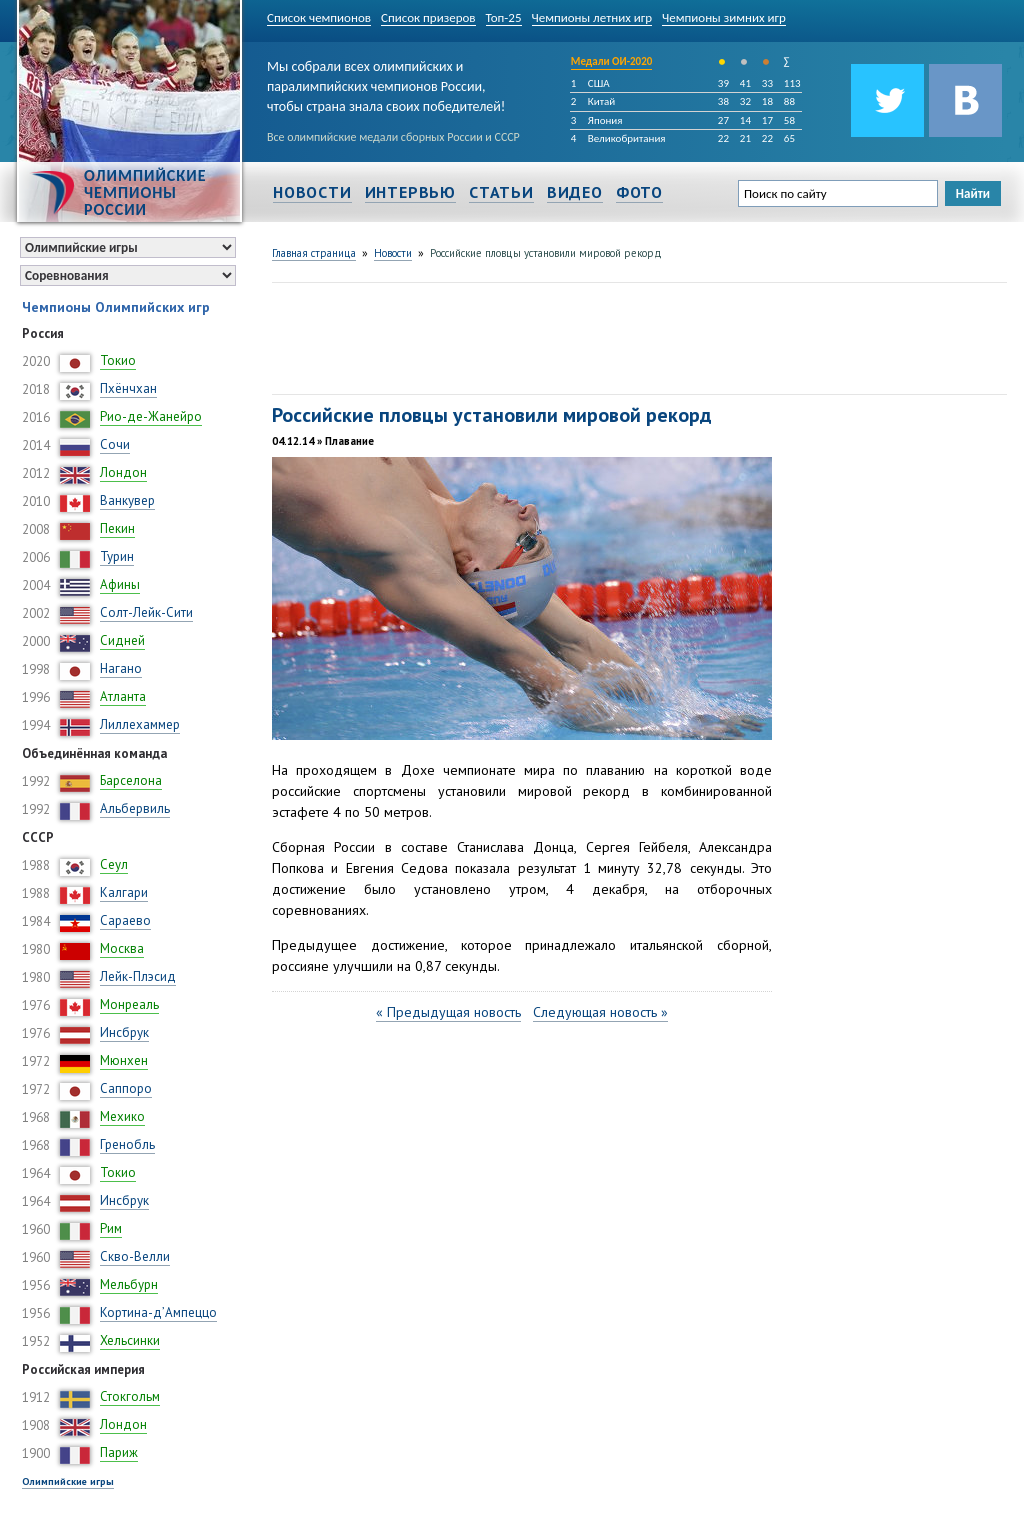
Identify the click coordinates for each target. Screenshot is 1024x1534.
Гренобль (127, 1144)
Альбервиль (135, 808)
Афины (120, 584)
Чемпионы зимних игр (724, 17)
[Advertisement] (636, 336)
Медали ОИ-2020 (612, 61)
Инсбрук (124, 1032)
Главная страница (314, 253)
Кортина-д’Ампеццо (158, 1312)
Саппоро (126, 1088)
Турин (117, 556)
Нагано (121, 668)
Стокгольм (130, 1396)
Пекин (117, 528)
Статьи (501, 192)
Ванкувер (127, 500)
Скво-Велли (135, 1256)
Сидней (122, 640)
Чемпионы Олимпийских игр (116, 307)
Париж (119, 1452)
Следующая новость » (600, 1012)
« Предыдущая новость (448, 1012)
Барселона (131, 780)
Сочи (115, 444)
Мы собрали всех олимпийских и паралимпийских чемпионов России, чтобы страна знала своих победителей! (386, 82)
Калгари (124, 892)
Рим (111, 1228)
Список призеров (428, 17)
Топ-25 (504, 17)
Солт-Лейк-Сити (146, 612)
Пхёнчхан (128, 388)
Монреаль (129, 1004)
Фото (639, 192)
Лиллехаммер (140, 724)
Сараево (125, 920)
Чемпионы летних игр (592, 17)
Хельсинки (130, 1340)
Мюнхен (124, 1060)
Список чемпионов (319, 17)
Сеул (114, 864)
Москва (122, 948)
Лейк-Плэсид (138, 976)
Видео (575, 192)
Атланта (123, 696)
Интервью (410, 192)
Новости (312, 192)
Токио (118, 360)
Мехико (122, 1116)
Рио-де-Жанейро (151, 416)
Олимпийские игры (68, 1481)
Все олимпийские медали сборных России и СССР (393, 137)
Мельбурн (129, 1284)
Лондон (123, 472)
